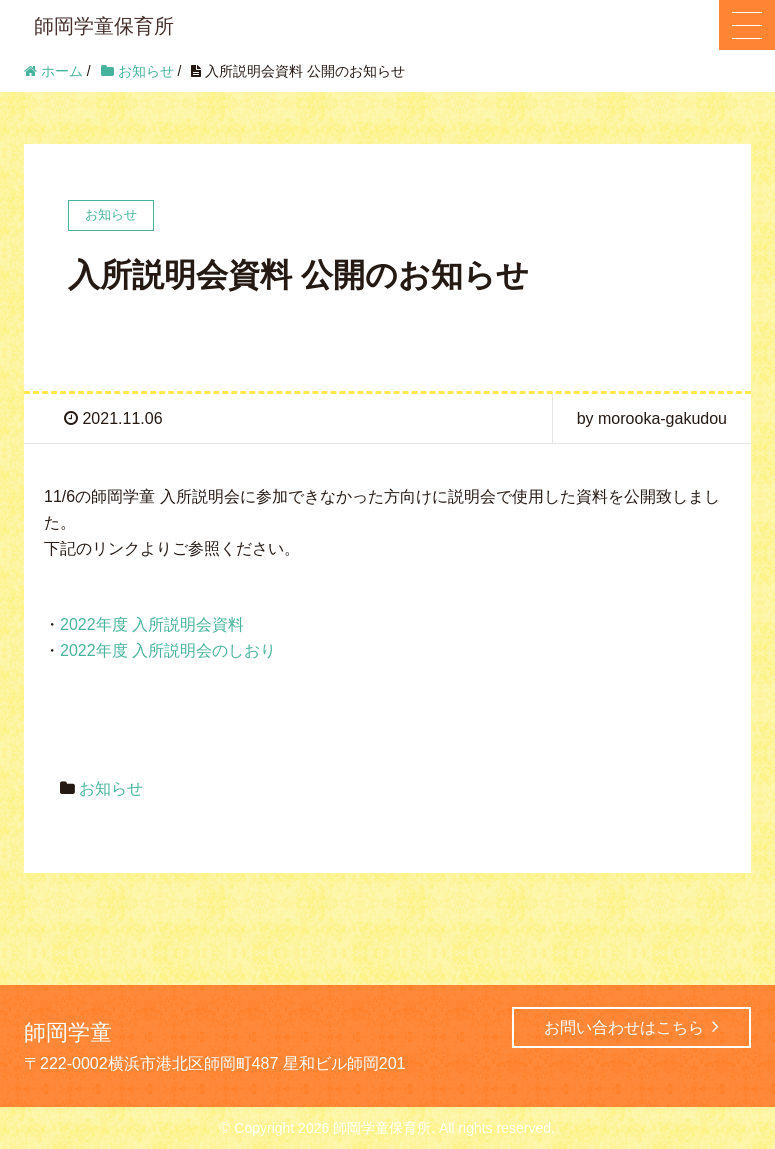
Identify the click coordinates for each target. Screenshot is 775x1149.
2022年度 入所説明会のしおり (168, 650)
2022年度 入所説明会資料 (152, 624)
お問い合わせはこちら (631, 1026)
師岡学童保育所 (104, 26)
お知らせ (111, 788)
